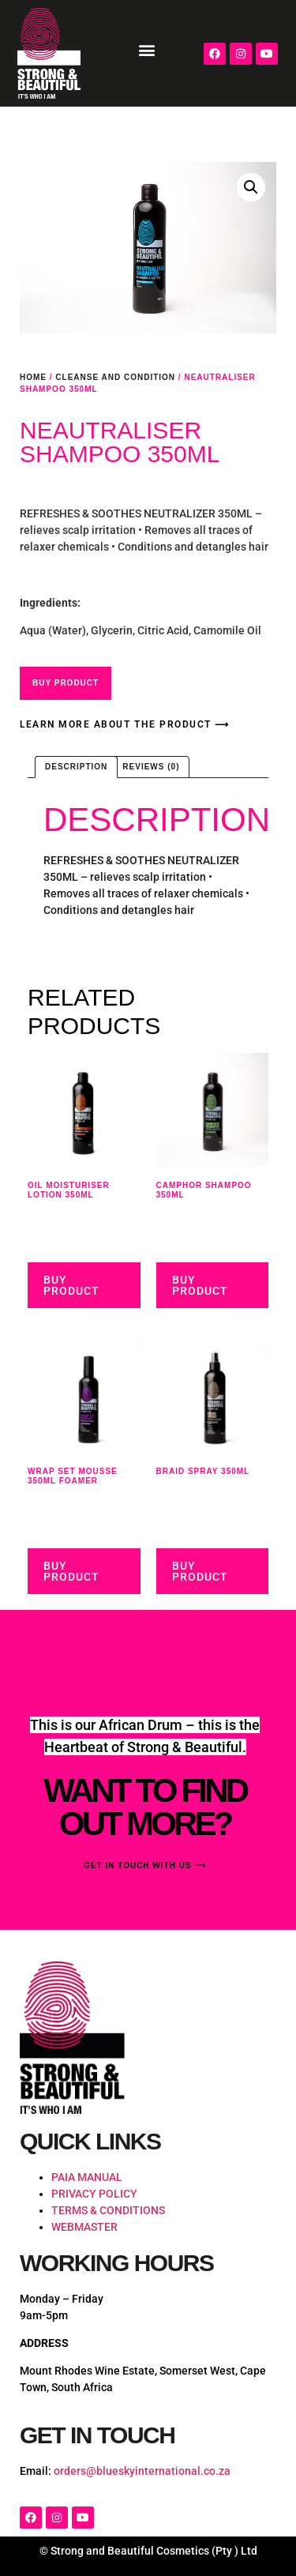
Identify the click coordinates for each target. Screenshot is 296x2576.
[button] (146, 49)
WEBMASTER (84, 2227)
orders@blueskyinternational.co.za (142, 2471)
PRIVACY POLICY (94, 2193)
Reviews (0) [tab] (150, 766)
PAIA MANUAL (86, 2177)
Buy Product (65, 683)
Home (33, 377)
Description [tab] (76, 766)
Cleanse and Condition (115, 377)
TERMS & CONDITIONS (108, 2210)
